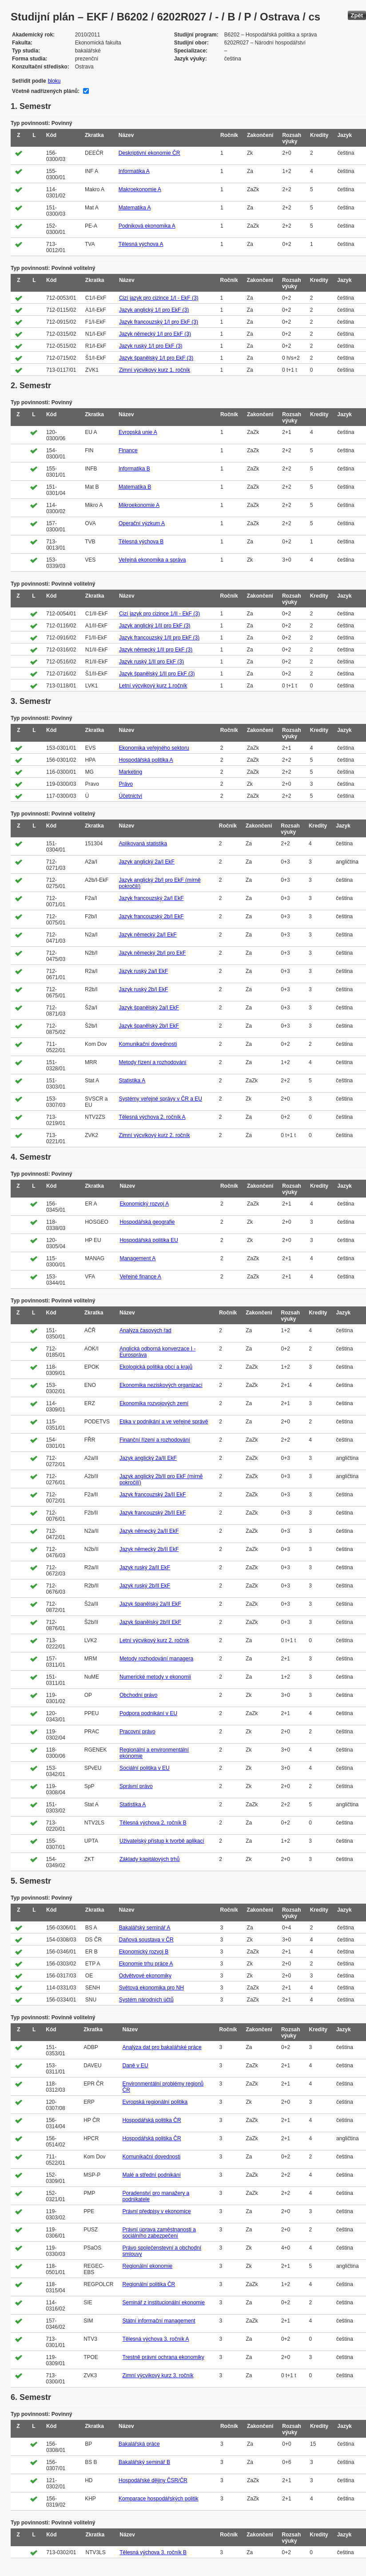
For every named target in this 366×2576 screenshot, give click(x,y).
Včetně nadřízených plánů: (46, 91)
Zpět (357, 15)
